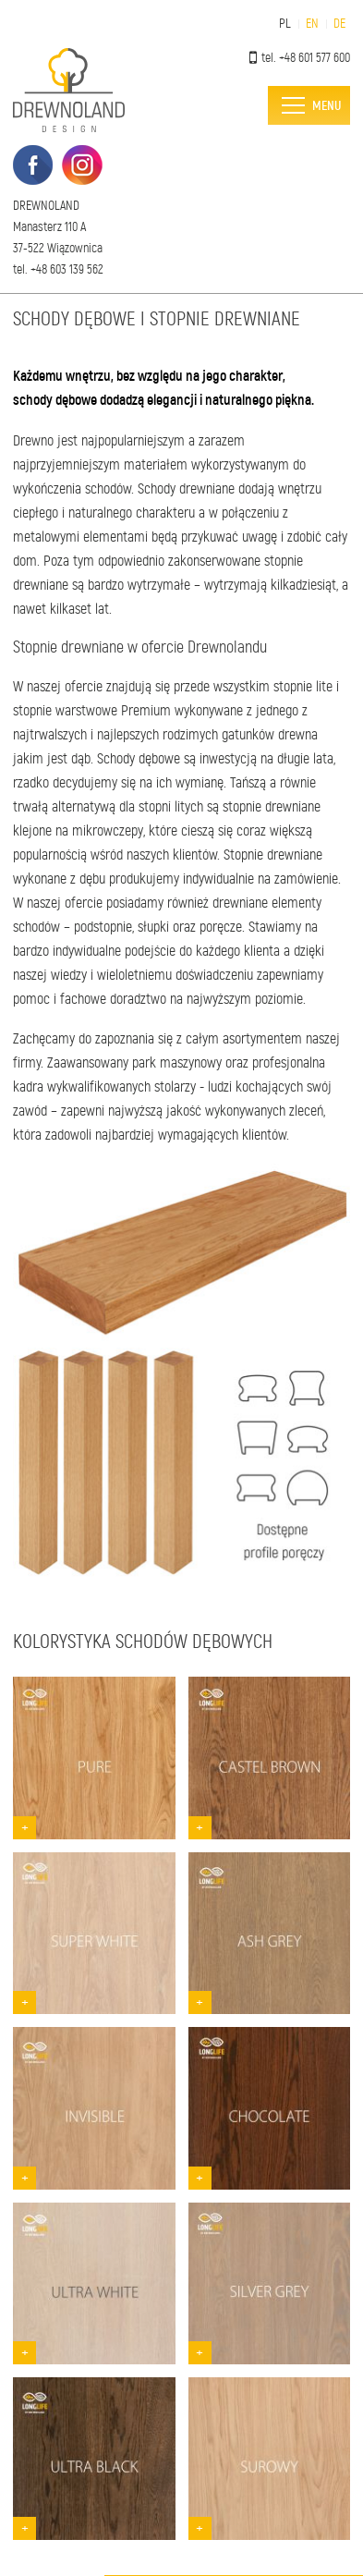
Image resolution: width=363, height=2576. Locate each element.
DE (339, 23)
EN (312, 23)
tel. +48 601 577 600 (299, 58)
